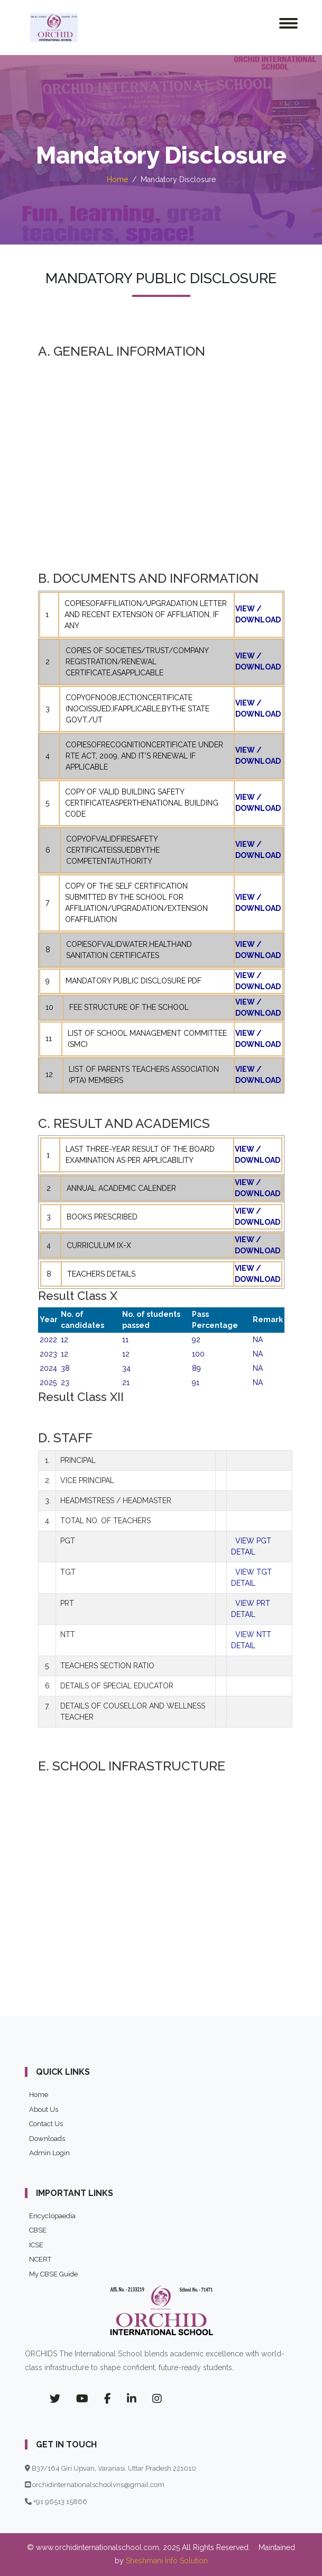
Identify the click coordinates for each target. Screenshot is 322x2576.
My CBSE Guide (53, 2274)
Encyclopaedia (52, 2216)
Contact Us (46, 2124)
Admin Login (49, 2153)
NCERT (40, 2259)
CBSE (38, 2230)
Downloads (47, 2139)
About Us (43, 2109)
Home (117, 179)
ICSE (36, 2245)
